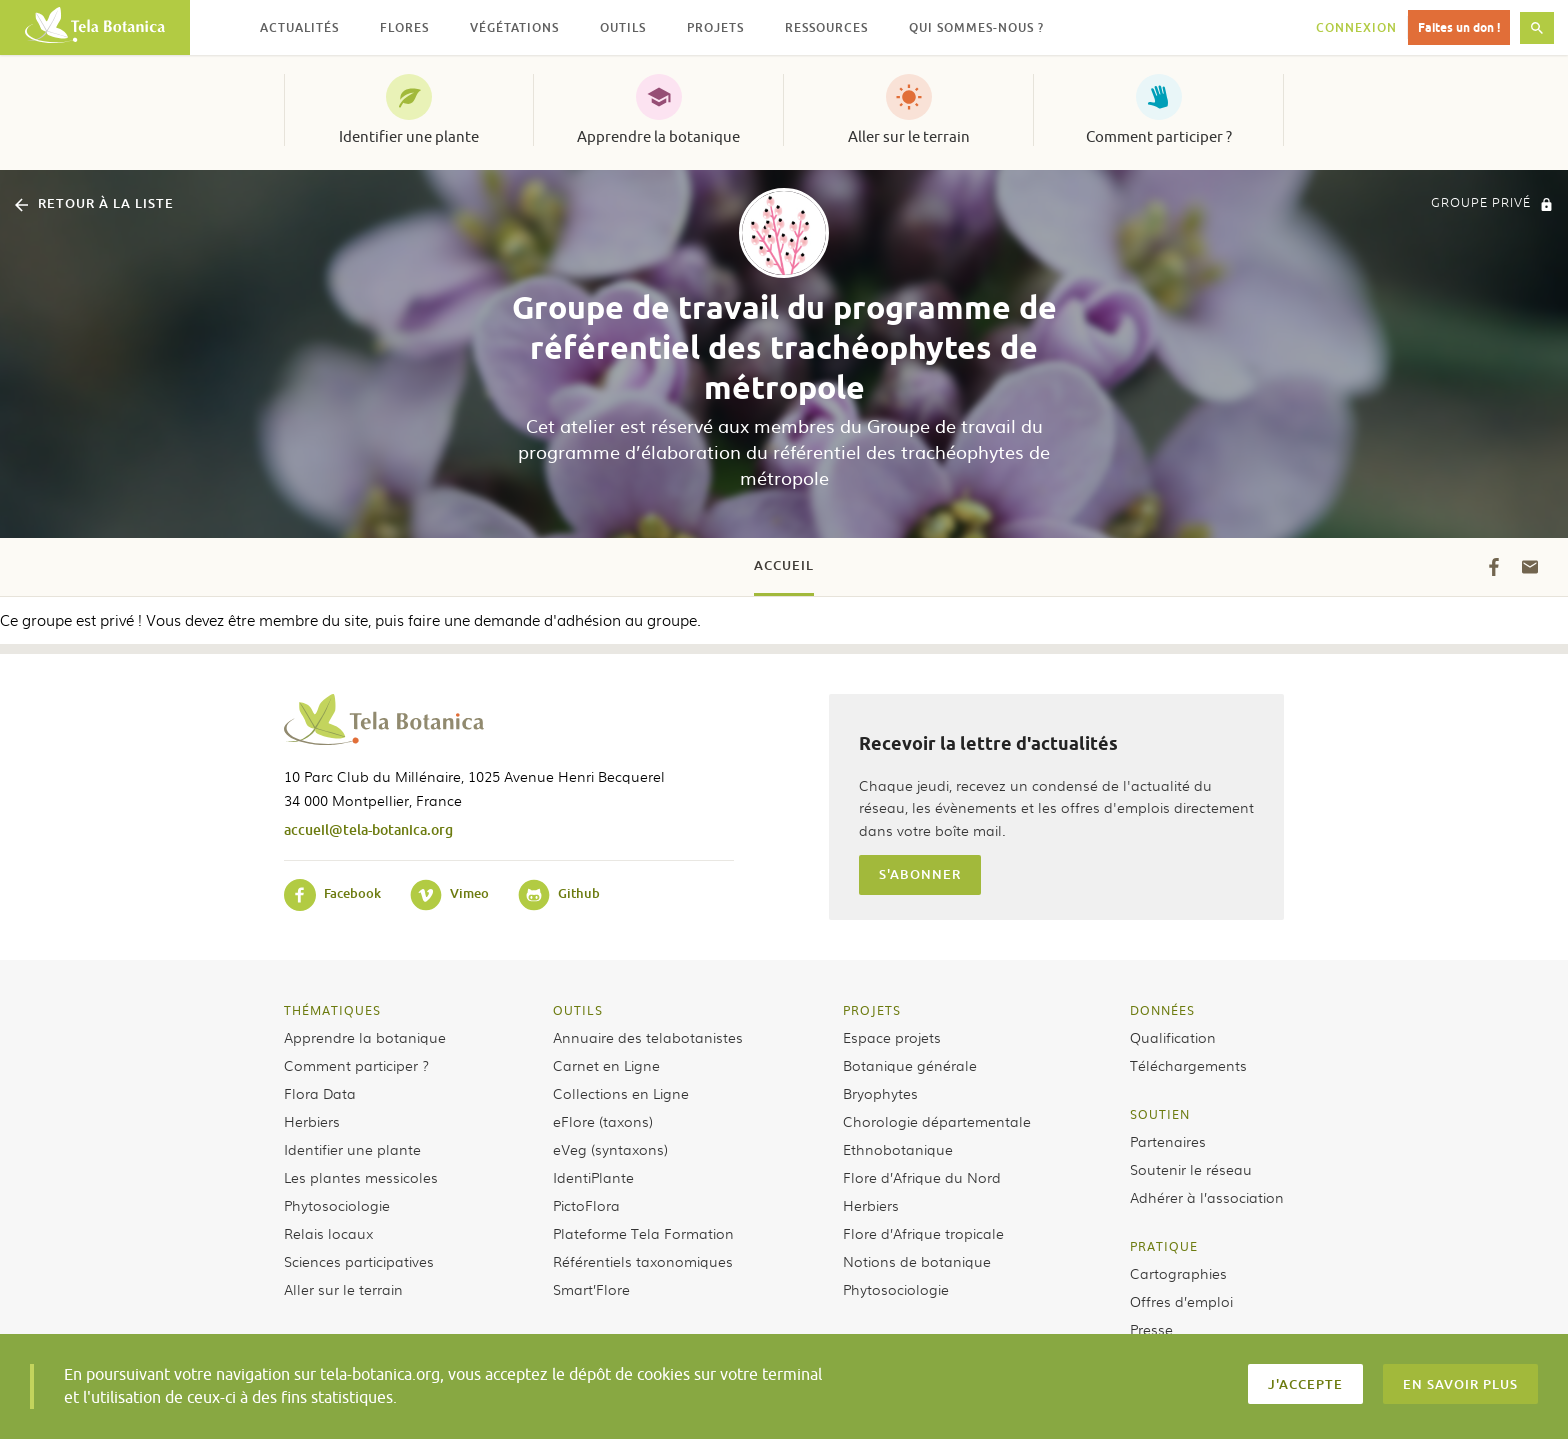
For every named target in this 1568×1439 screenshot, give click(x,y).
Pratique (1164, 1246)
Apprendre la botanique (658, 137)
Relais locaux (328, 1233)
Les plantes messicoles (361, 1177)
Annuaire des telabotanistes (648, 1037)
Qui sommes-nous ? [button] (976, 27)
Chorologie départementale (937, 1121)
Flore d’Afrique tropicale (923, 1233)
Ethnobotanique (898, 1149)
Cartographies (1178, 1273)
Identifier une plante (409, 137)
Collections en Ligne (621, 1093)
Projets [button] (715, 27)
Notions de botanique (917, 1261)
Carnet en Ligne (606, 1065)
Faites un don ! (1459, 27)
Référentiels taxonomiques (643, 1261)
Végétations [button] (514, 27)
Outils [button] (623, 27)
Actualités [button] (299, 27)
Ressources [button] (826, 27)
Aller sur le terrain (909, 137)
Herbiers (312, 1121)
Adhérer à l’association (1207, 1197)
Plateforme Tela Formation (643, 1233)
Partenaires (1168, 1141)
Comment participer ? (1159, 137)
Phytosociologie (337, 1205)
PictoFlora (586, 1205)
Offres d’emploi (1181, 1301)
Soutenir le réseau (1191, 1169)
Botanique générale (910, 1065)
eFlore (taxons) (603, 1121)
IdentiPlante (593, 1177)
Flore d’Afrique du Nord (922, 1177)
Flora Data (320, 1093)
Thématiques (332, 1010)
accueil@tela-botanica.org (368, 829)
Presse (1151, 1329)
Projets (872, 1010)
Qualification (1173, 1037)
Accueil (784, 565)
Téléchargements (1188, 1065)
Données (1162, 1010)
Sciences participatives (359, 1261)
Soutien (1160, 1114)
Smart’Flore (591, 1289)
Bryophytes (880, 1093)
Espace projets (892, 1037)
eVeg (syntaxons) (610, 1149)
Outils (578, 1010)
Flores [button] (404, 27)
